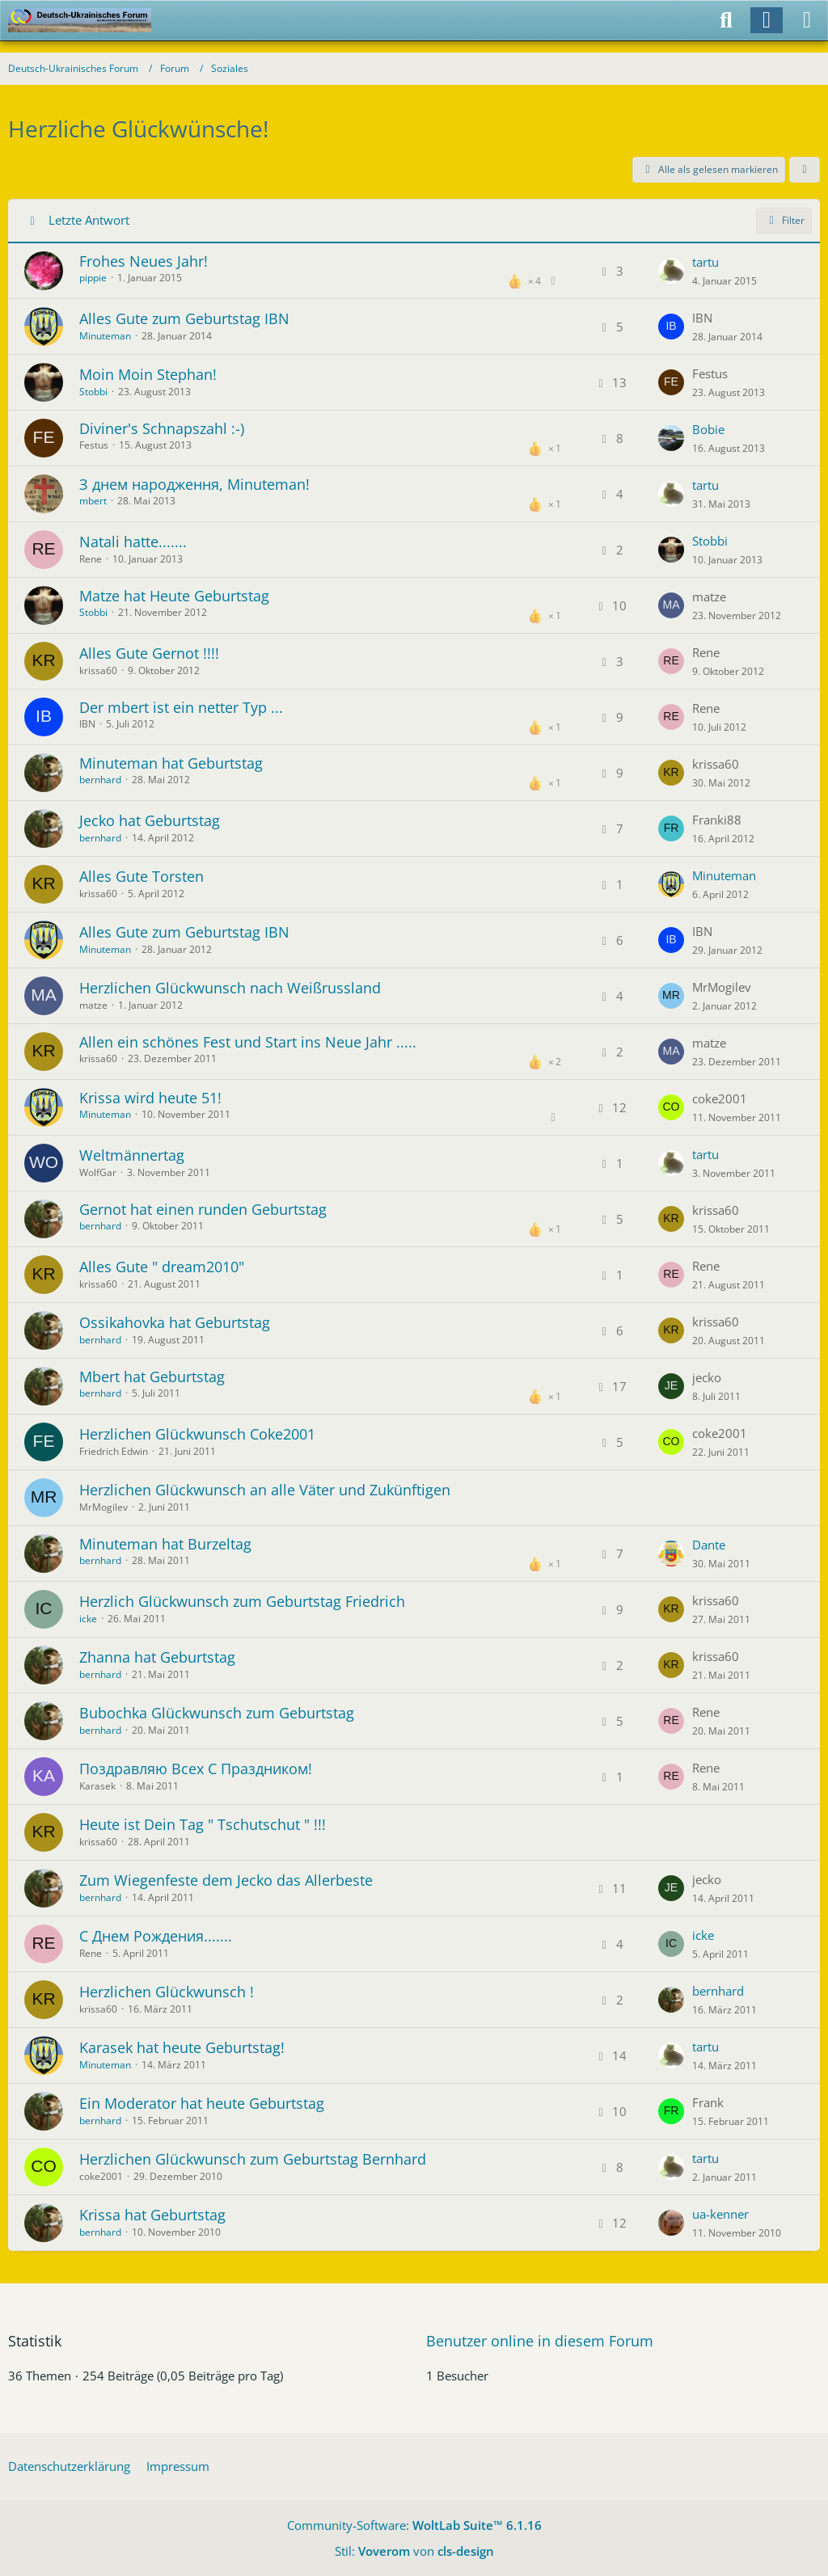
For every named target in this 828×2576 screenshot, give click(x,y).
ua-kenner (720, 2214)
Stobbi (93, 391)
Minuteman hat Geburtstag (171, 763)
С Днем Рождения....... (155, 1936)
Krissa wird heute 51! (150, 1097)
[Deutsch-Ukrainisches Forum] (79, 20)
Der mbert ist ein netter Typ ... (181, 707)
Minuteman (105, 336)
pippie (93, 278)
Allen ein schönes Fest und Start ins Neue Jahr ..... (247, 1042)
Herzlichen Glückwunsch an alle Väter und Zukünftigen (264, 1489)
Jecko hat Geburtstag (149, 820)
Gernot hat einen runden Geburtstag (203, 1209)
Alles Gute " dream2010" (161, 1266)
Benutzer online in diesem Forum (539, 2340)
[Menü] (807, 20)
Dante (708, 1545)
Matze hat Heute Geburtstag (174, 595)
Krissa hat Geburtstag (152, 2214)
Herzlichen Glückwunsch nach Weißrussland (230, 987)
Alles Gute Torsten (141, 876)
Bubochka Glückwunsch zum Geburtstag (216, 1712)
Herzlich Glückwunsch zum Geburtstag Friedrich (242, 1601)
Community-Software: (414, 2525)
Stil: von (414, 2551)
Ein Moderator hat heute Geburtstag (201, 2103)
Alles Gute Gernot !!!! (149, 653)
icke (88, 1618)
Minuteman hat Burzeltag (165, 1544)
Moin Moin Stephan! (148, 374)
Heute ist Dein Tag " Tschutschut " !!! (202, 1824)
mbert (93, 501)
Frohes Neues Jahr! (143, 261)
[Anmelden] (766, 20)
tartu (705, 262)
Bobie (708, 429)
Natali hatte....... (133, 541)
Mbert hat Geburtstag (152, 1376)
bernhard (100, 779)
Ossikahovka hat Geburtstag (174, 1322)
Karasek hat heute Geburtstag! (182, 2047)
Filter (784, 220)
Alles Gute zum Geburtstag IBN (184, 318)
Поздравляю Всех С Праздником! (195, 1768)
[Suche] (726, 20)
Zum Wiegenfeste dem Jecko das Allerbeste (226, 1880)
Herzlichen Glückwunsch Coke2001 (197, 1434)
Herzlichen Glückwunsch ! (166, 1991)
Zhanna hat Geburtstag (157, 1657)
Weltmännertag (131, 1155)
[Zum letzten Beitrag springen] (671, 271)
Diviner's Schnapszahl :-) (161, 428)
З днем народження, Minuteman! (194, 484)
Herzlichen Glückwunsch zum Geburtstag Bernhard (252, 2159)
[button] (804, 170)
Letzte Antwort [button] (89, 220)
